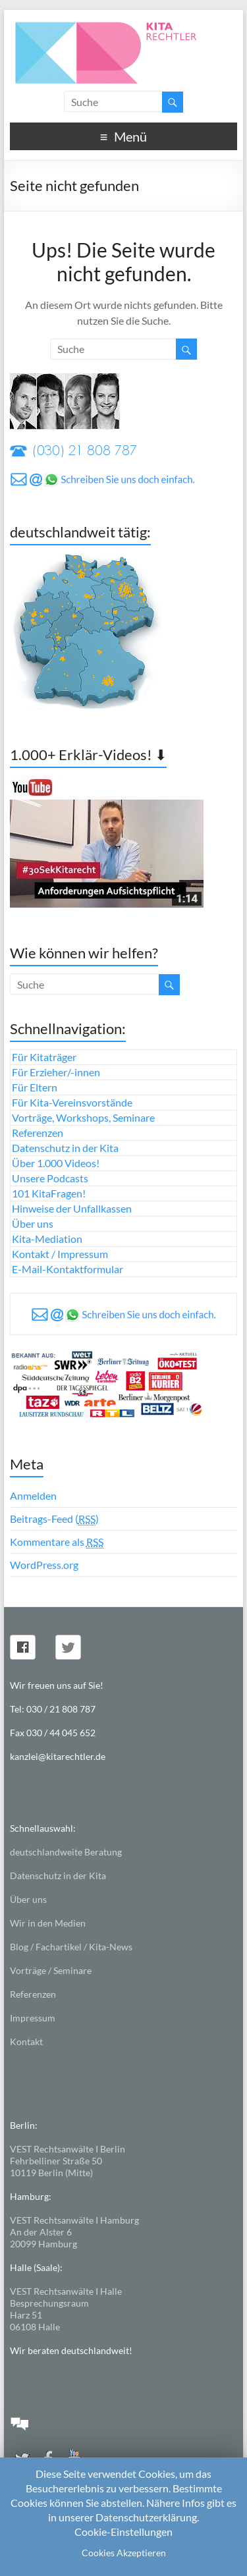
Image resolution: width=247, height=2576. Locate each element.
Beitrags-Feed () (54, 1518)
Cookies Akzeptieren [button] (124, 2552)
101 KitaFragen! (49, 1193)
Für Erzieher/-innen (56, 1072)
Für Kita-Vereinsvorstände (72, 1102)
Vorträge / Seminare (51, 1970)
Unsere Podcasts (50, 1178)
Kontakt (26, 2041)
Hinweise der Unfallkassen (72, 1208)
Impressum (32, 2017)
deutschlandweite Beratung (66, 1851)
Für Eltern (34, 1087)
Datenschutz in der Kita (65, 1147)
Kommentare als (56, 1541)
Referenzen (37, 1132)
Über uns (32, 1223)
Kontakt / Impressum (60, 1253)
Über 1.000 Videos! (55, 1163)
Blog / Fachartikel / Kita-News (71, 1946)
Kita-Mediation (47, 1238)
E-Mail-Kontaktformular (67, 1269)
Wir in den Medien (48, 1923)
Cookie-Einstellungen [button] (123, 2531)
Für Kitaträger (44, 1057)
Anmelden (33, 1495)
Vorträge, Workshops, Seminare (83, 1117)
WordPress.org (44, 1564)
